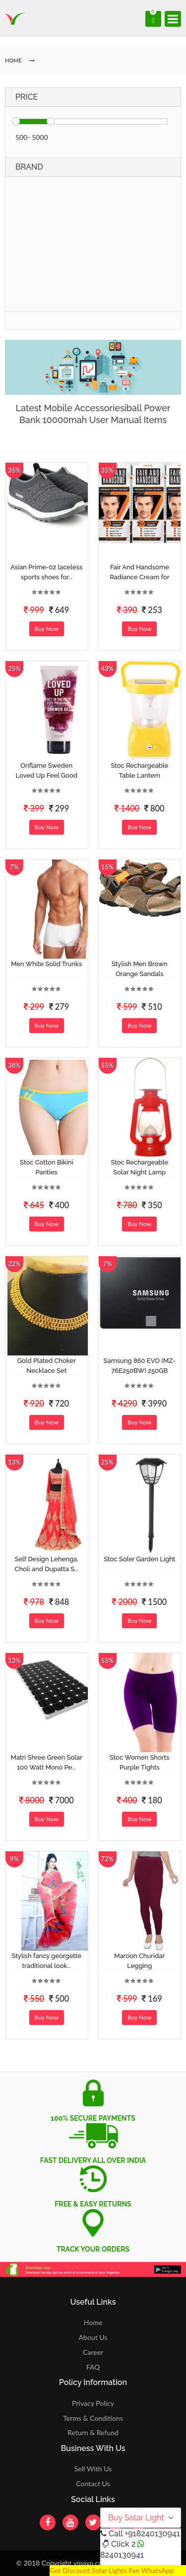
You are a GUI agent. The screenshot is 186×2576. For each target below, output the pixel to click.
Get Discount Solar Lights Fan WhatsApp (112, 2570)
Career (93, 2352)
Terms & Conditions (93, 2418)
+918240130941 (152, 2533)
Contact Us (93, 2483)
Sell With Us (93, 2468)
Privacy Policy (93, 2403)
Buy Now (47, 628)
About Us (93, 2337)
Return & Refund (93, 2432)
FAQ (93, 2367)
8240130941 (122, 2555)
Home (93, 2322)
